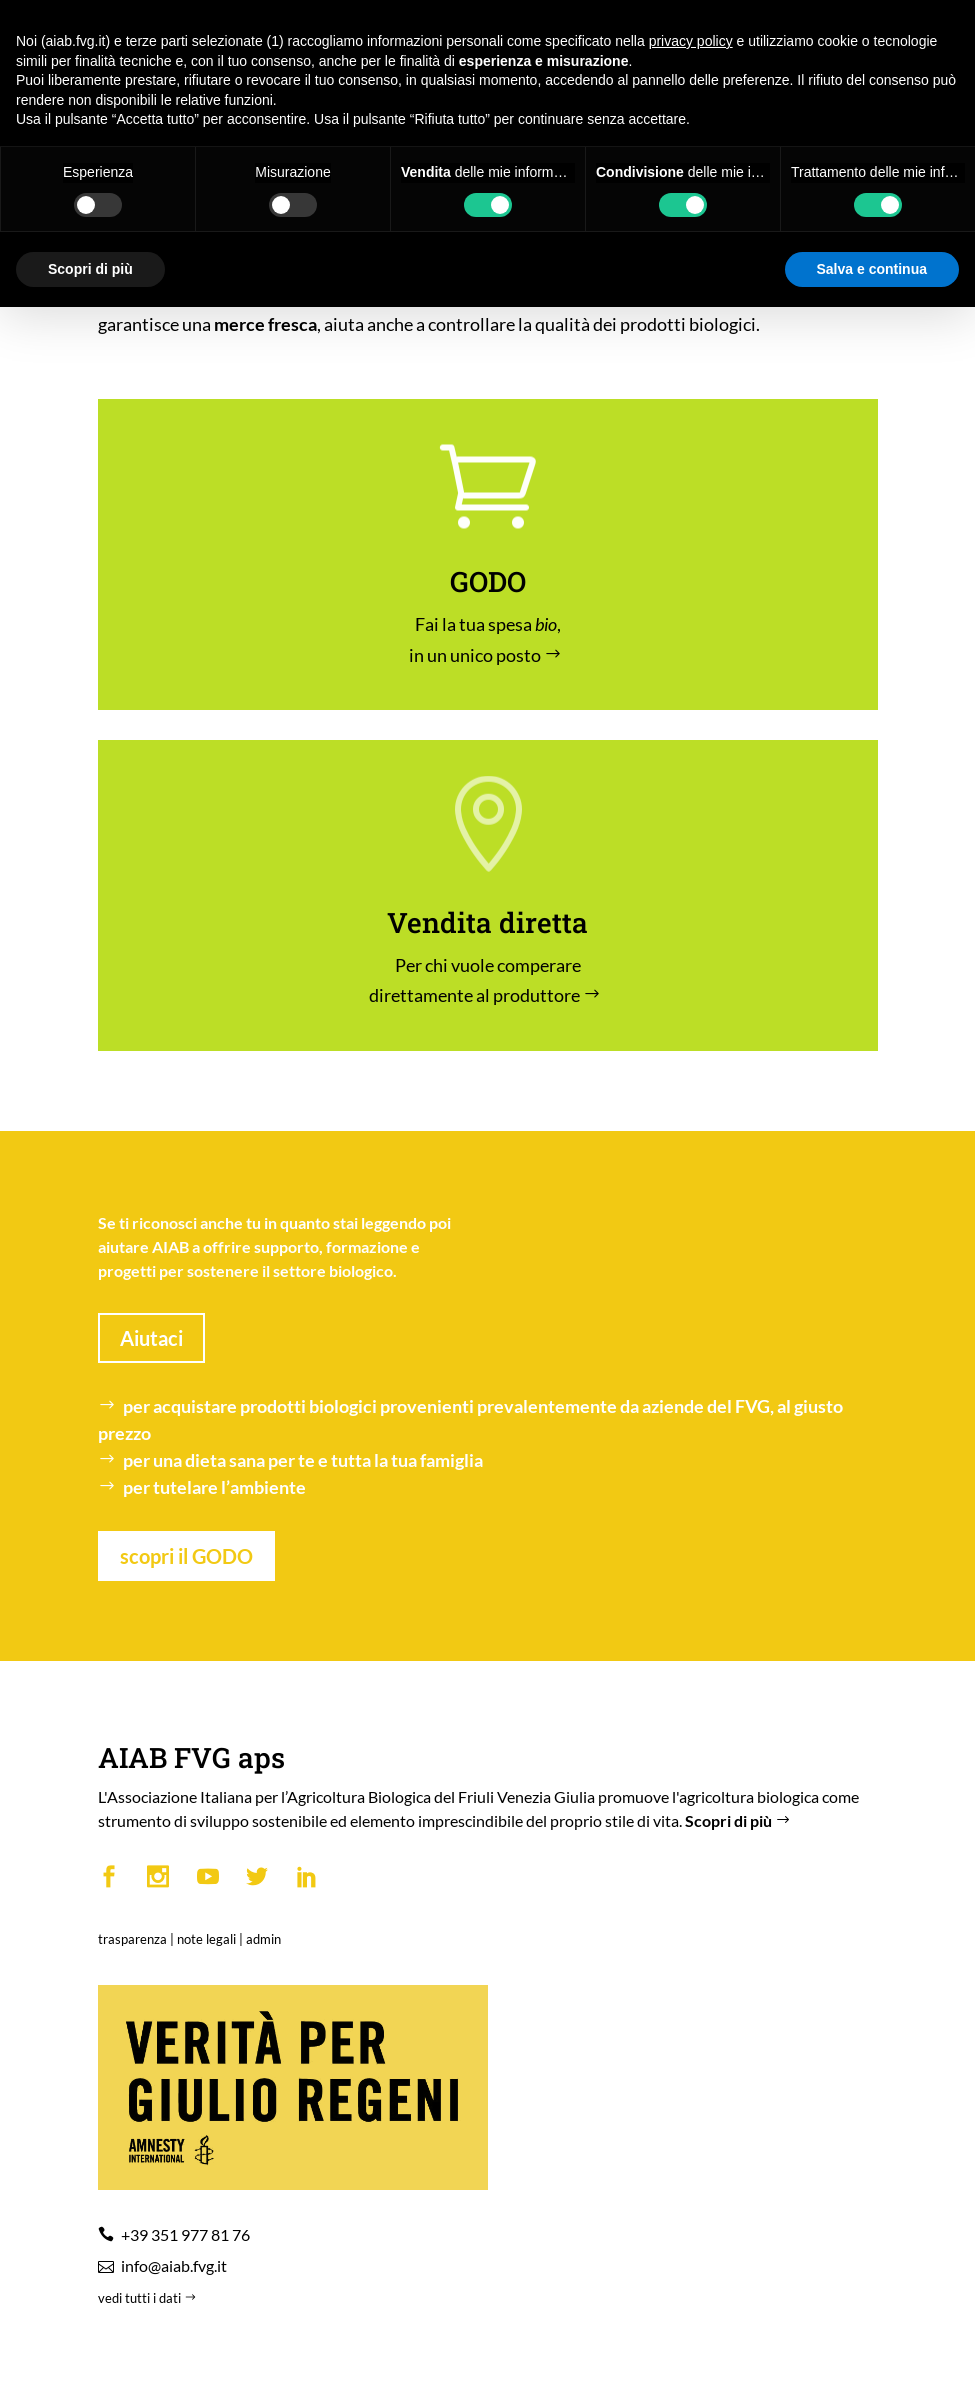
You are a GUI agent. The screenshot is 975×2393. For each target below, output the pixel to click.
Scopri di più (740, 1820)
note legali (206, 1939)
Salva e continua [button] (872, 269)
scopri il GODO (186, 1556)
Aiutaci (151, 1338)
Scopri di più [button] (90, 269)
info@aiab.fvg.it (174, 2265)
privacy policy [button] (691, 41)
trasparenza (132, 1939)
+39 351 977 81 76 (185, 2234)
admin (263, 1939)
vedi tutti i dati (149, 2298)
